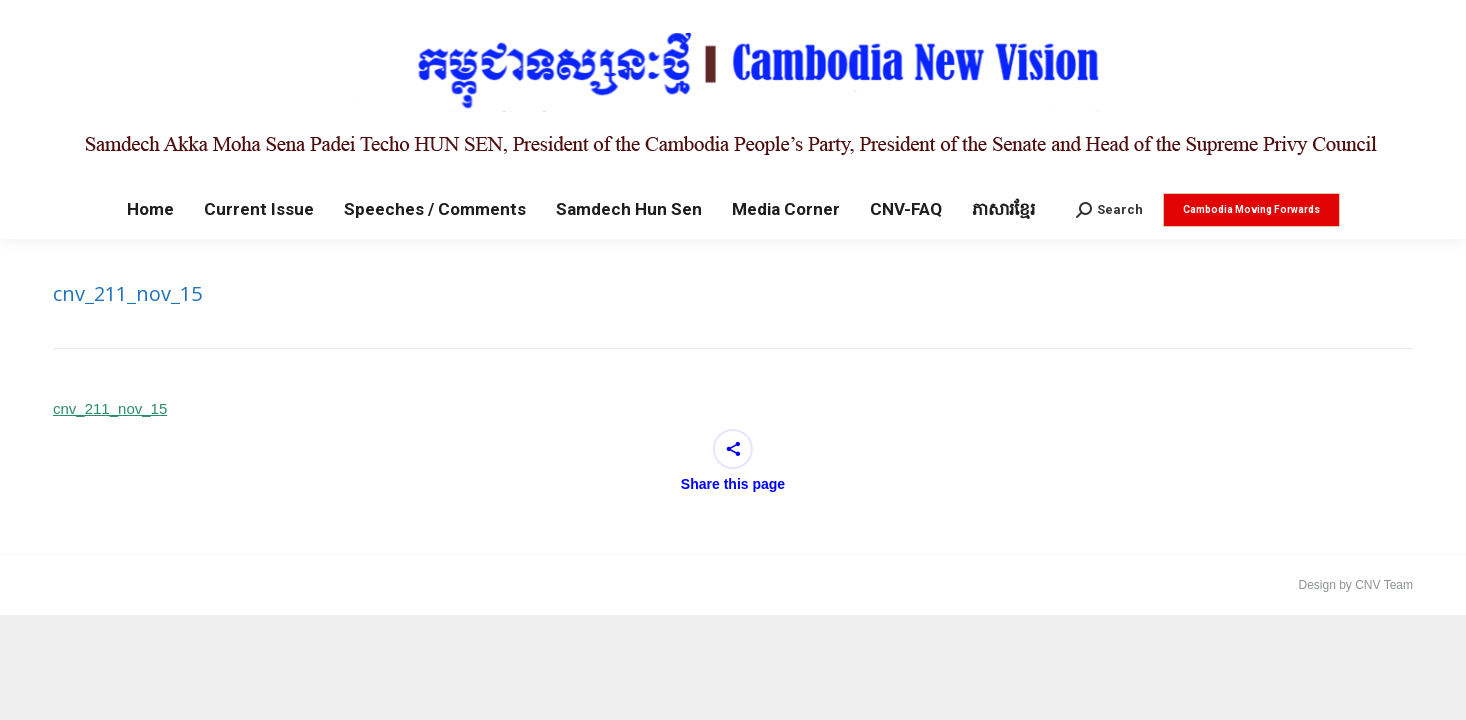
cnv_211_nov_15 (110, 408)
